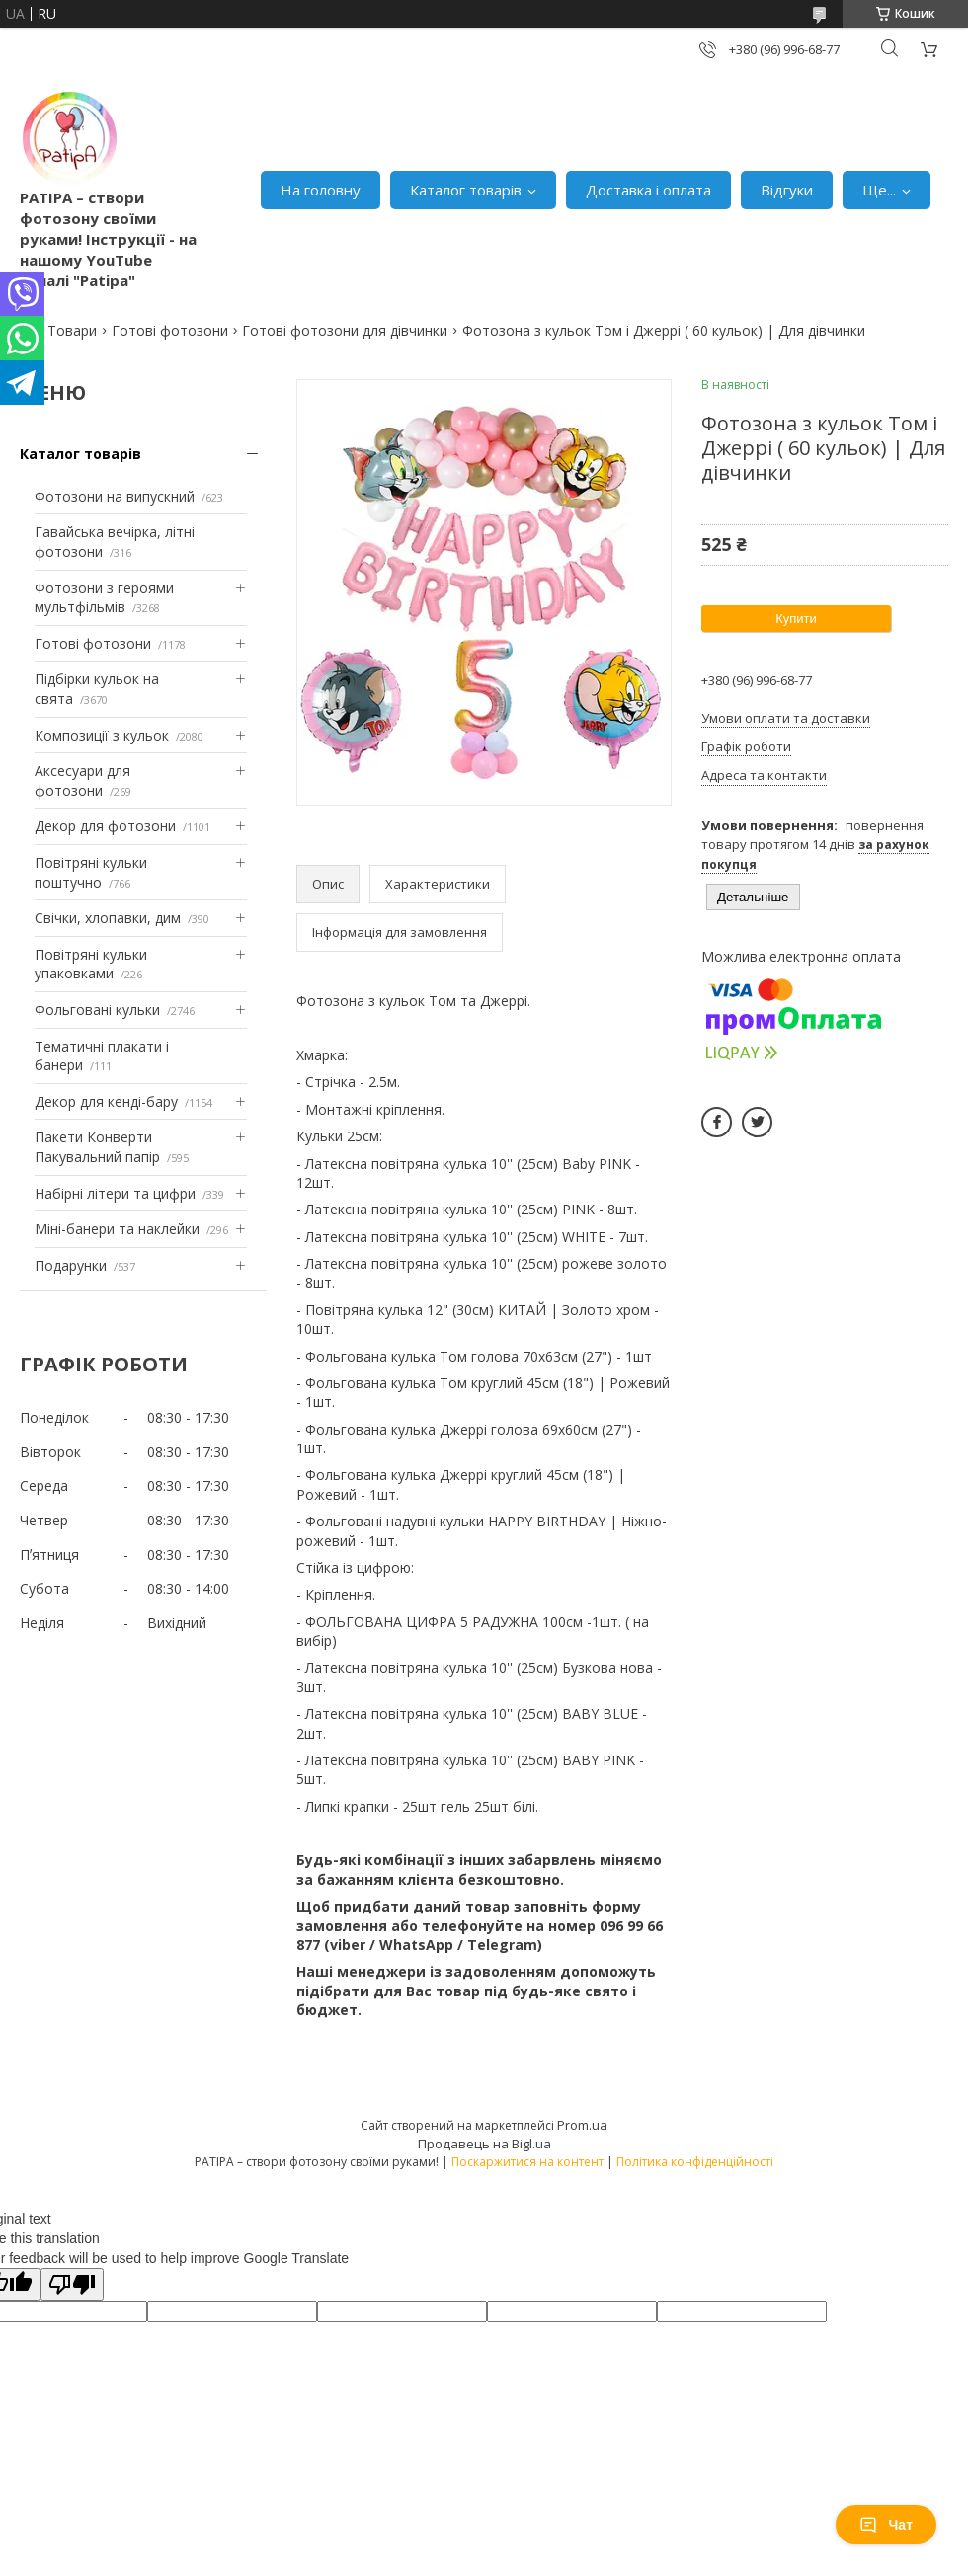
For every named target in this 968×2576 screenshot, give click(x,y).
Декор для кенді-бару (106, 1101)
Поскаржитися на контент (527, 2161)
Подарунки (71, 1265)
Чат (886, 2525)
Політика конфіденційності (694, 2161)
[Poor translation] (72, 2284)
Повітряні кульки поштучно (91, 872)
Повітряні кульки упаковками (91, 964)
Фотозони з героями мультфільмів (104, 598)
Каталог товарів (466, 189)
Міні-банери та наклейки (117, 1228)
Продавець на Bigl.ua (484, 2143)
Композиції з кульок (102, 735)
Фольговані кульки (97, 1009)
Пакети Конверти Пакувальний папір (97, 1147)
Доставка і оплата (648, 189)
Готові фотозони (170, 330)
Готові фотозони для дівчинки (344, 330)
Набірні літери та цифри (115, 1193)
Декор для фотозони (105, 826)
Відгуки (787, 189)
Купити (796, 618)
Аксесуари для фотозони (82, 780)
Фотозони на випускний (115, 496)
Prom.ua (582, 2125)
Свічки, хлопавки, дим (108, 917)
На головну (321, 189)
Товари (72, 330)
